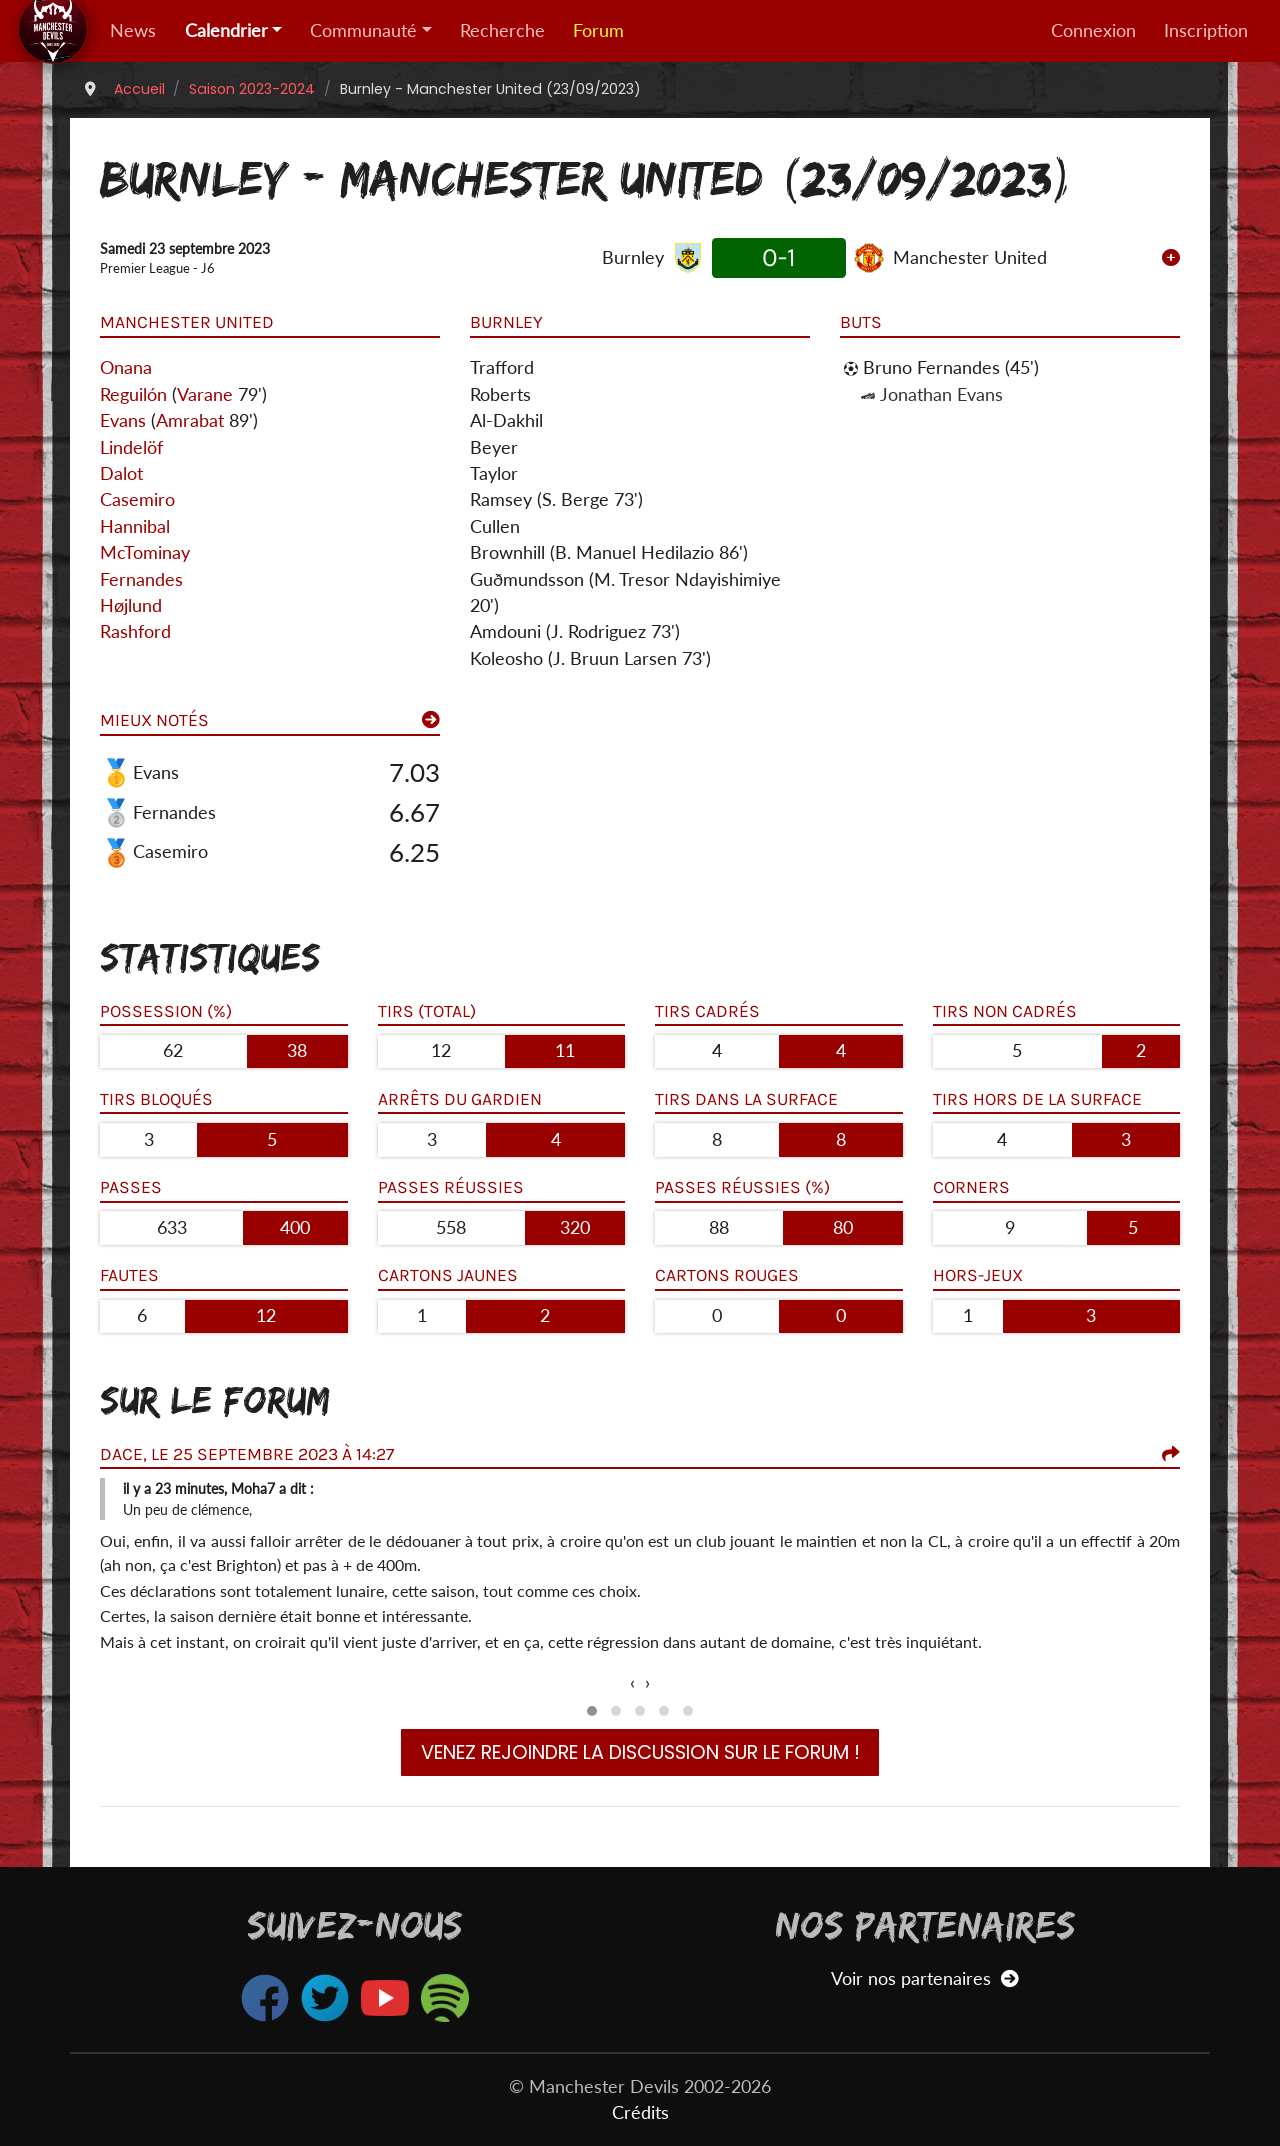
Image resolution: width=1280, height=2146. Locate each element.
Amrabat (190, 420)
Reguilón (133, 394)
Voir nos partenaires (924, 1978)
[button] (592, 1711)
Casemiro (137, 499)
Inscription (1206, 30)
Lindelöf (131, 447)
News (133, 30)
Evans (123, 420)
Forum (598, 30)
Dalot (121, 473)
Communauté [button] (363, 30)
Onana (126, 367)
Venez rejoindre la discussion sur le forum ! (640, 1752)
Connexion (1093, 30)
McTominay (145, 552)
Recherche (502, 30)
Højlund (131, 605)
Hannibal (135, 526)
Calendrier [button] (226, 30)
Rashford (135, 631)
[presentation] (632, 1683)
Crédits (640, 2112)
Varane (205, 394)
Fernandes (141, 579)
